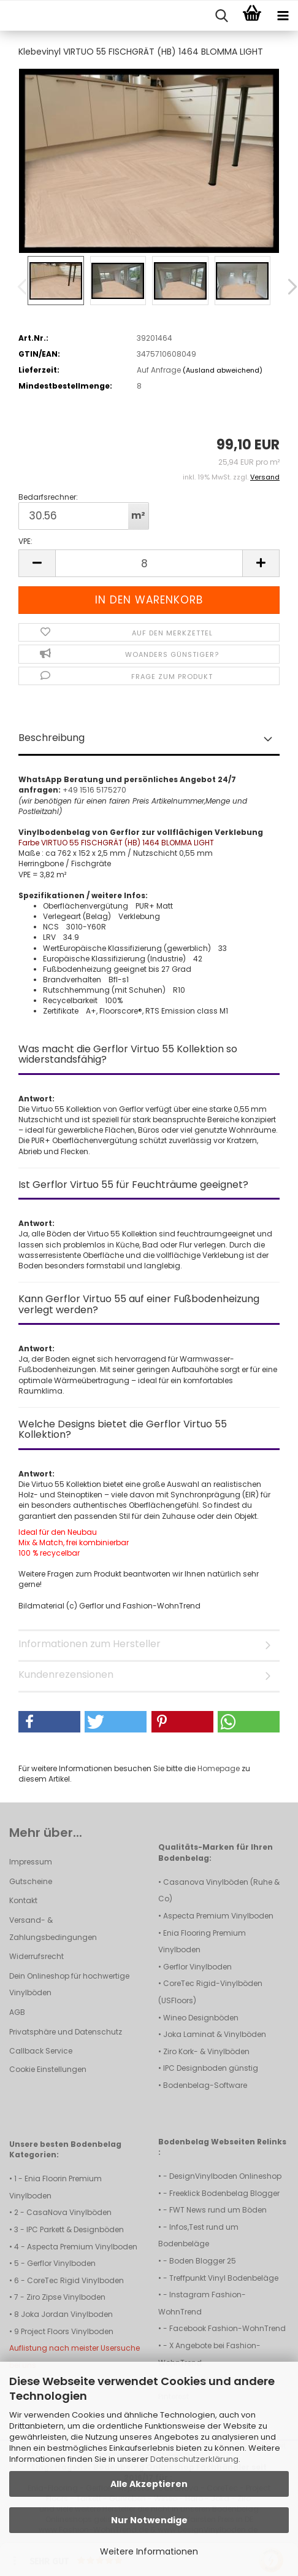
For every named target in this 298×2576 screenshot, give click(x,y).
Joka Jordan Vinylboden (67, 2314)
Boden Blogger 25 (202, 2261)
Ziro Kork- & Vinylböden (206, 2051)
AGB (17, 2012)
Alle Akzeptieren (149, 2484)
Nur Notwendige (149, 2520)
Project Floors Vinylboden (67, 2331)
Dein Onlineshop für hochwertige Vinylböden (69, 1984)
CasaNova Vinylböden (69, 2212)
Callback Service (40, 2051)
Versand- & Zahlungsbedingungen (53, 1928)
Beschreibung (51, 738)
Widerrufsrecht (36, 1956)
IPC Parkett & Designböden (75, 2229)
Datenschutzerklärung (194, 2459)
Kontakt (23, 1900)
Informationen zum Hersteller (89, 1644)
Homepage (218, 1768)
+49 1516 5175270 (94, 790)
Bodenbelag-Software (205, 2085)
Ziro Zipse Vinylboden (65, 2297)
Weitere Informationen (149, 2551)
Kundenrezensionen (65, 1674)
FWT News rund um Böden (218, 2210)
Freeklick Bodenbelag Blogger (224, 2193)
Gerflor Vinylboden (197, 1966)
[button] (284, 286)
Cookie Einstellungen (47, 2069)
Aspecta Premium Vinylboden (218, 1916)
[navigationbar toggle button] (282, 16)
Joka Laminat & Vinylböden (214, 2034)
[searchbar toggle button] (221, 16)
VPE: (25, 541)
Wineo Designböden (201, 2017)
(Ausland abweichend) (222, 370)
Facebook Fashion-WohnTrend (227, 2328)
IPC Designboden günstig (210, 2068)
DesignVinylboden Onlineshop (225, 2176)
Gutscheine (30, 1881)
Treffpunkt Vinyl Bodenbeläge (223, 2278)
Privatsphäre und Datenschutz (65, 2032)
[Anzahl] (149, 563)
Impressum (30, 1861)
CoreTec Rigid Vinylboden (75, 2280)
